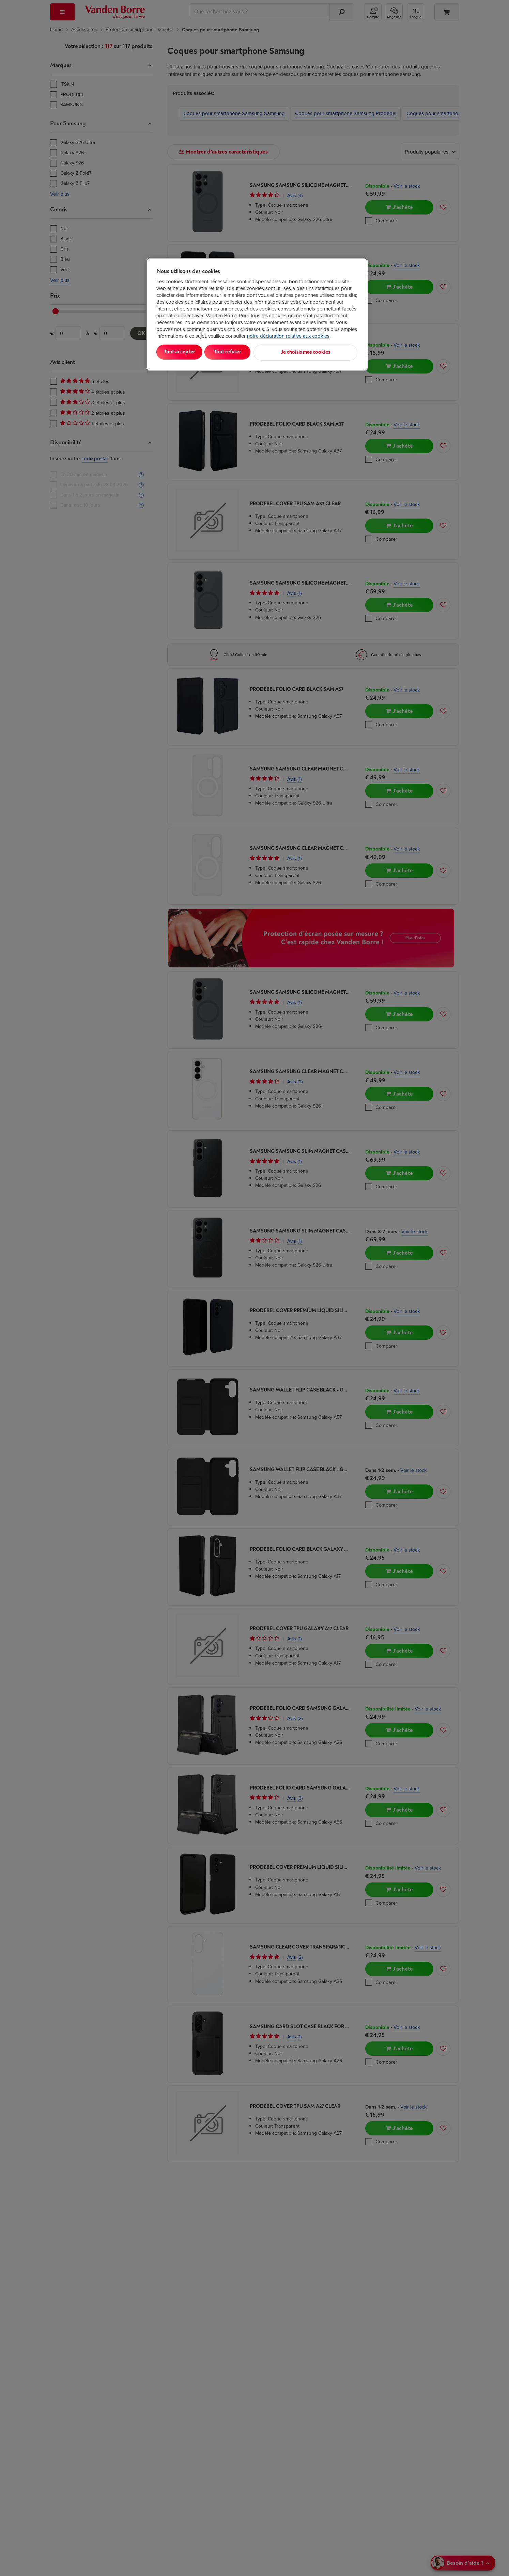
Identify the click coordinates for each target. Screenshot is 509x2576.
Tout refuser (244, 352)
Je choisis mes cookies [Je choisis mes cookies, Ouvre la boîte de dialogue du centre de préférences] (324, 352)
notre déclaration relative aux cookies (288, 336)
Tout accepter (184, 352)
